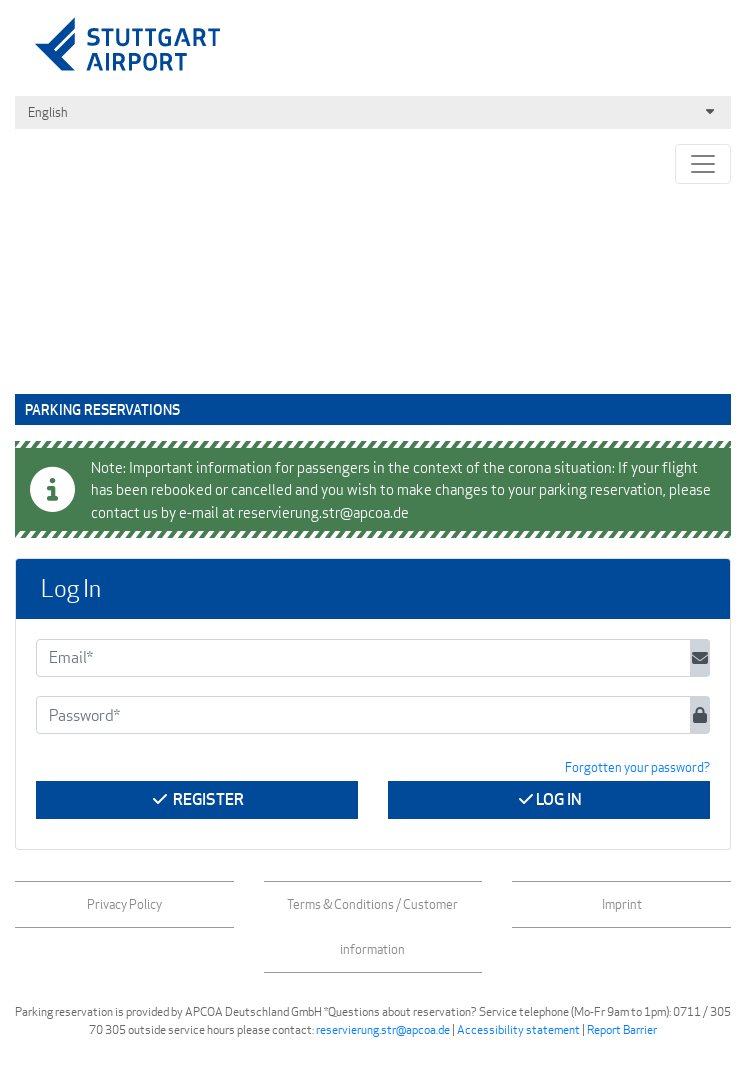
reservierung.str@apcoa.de (383, 1029)
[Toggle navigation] (703, 164)
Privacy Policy (124, 904)
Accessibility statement (518, 1029)
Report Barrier (622, 1029)
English (373, 112)
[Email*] (363, 658)
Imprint (622, 904)
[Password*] (363, 715)
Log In (549, 799)
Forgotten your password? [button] (637, 767)
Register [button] (197, 799)
